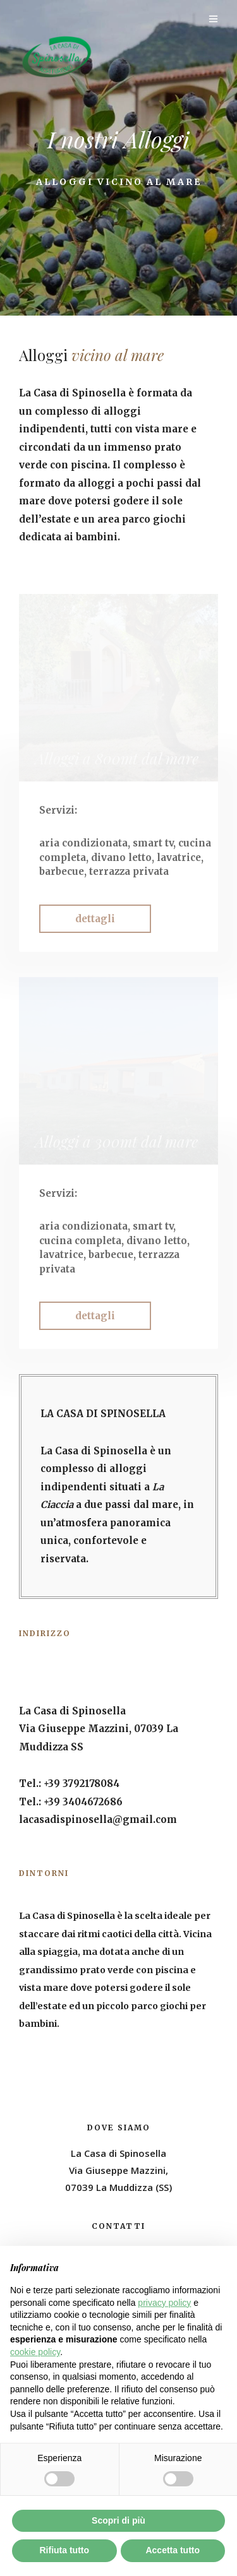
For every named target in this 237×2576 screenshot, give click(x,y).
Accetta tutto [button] (172, 2550)
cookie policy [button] (35, 2352)
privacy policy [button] (164, 2303)
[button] (95, 919)
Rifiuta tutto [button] (64, 2550)
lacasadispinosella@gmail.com (98, 1819)
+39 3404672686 (83, 1802)
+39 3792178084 (81, 1784)
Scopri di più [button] (118, 2520)
